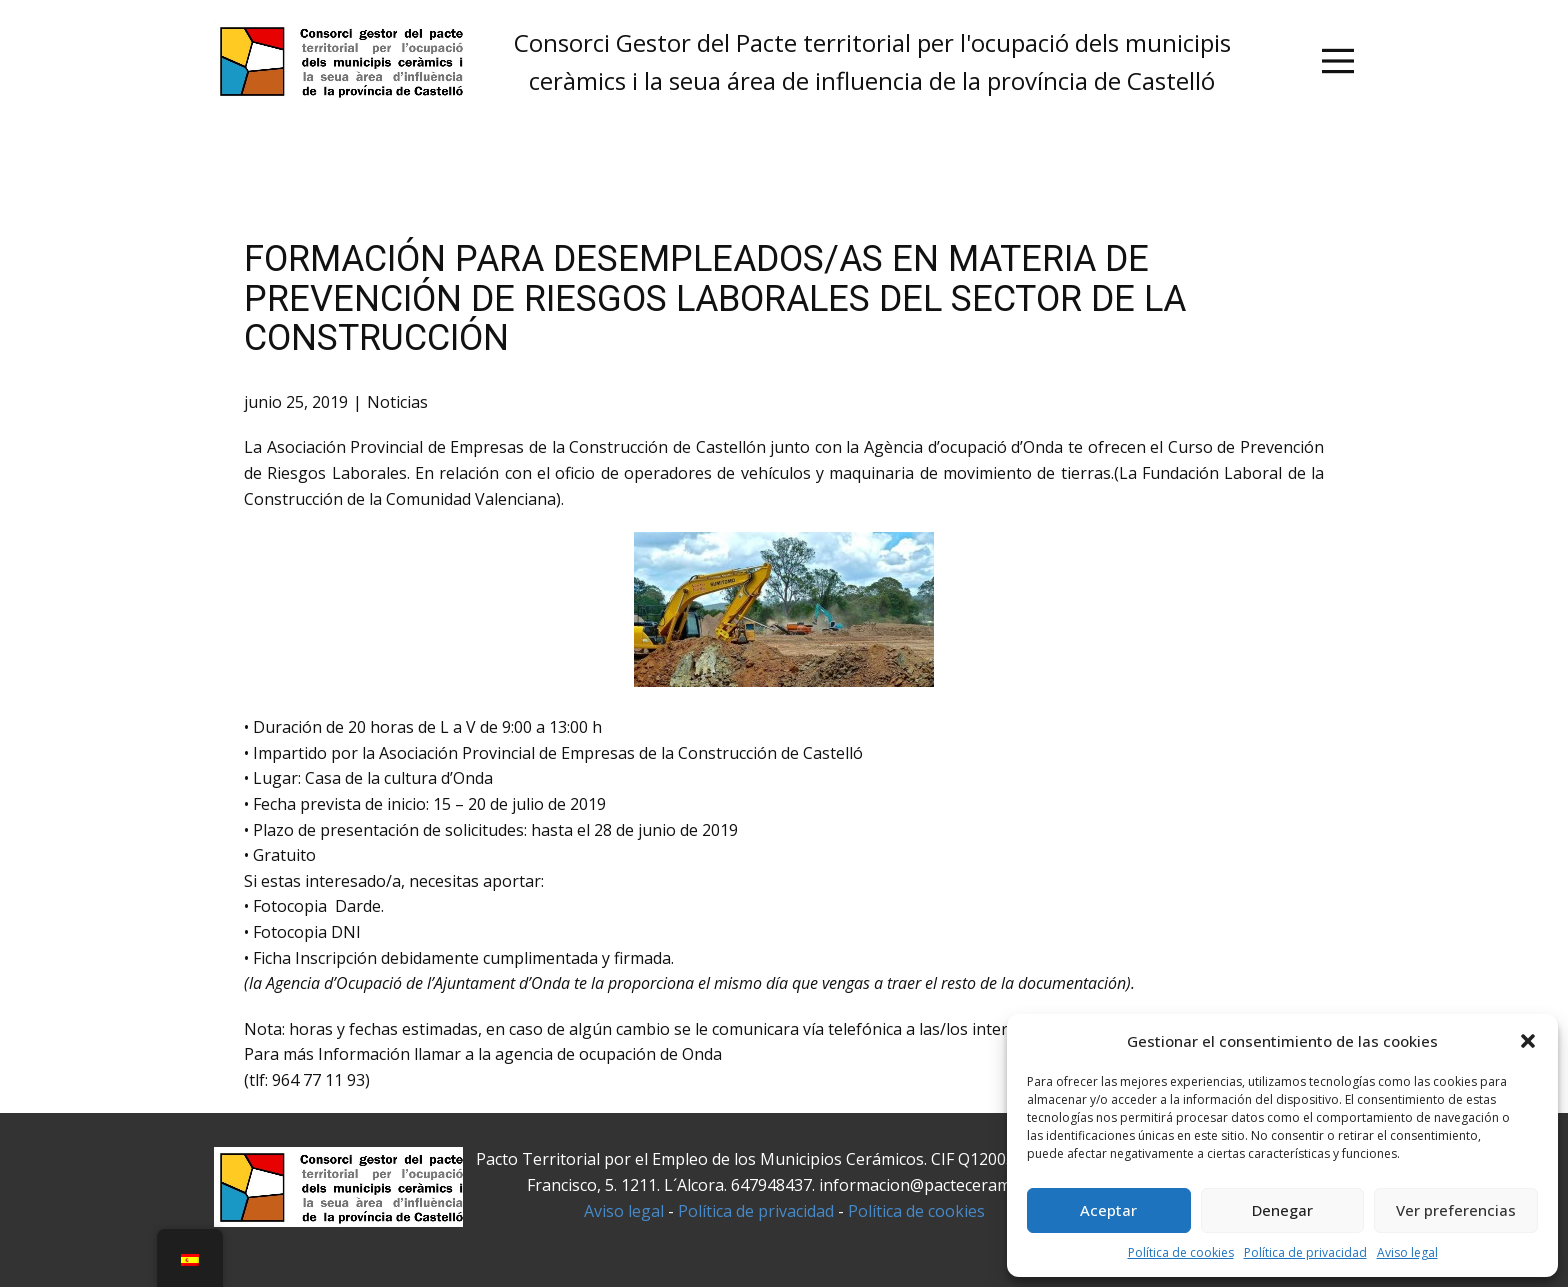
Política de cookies (1181, 1252)
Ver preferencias (1456, 1210)
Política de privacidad (1305, 1252)
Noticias (397, 402)
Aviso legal (1407, 1252)
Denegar (1282, 1210)
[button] (1528, 1041)
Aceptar (1108, 1210)
